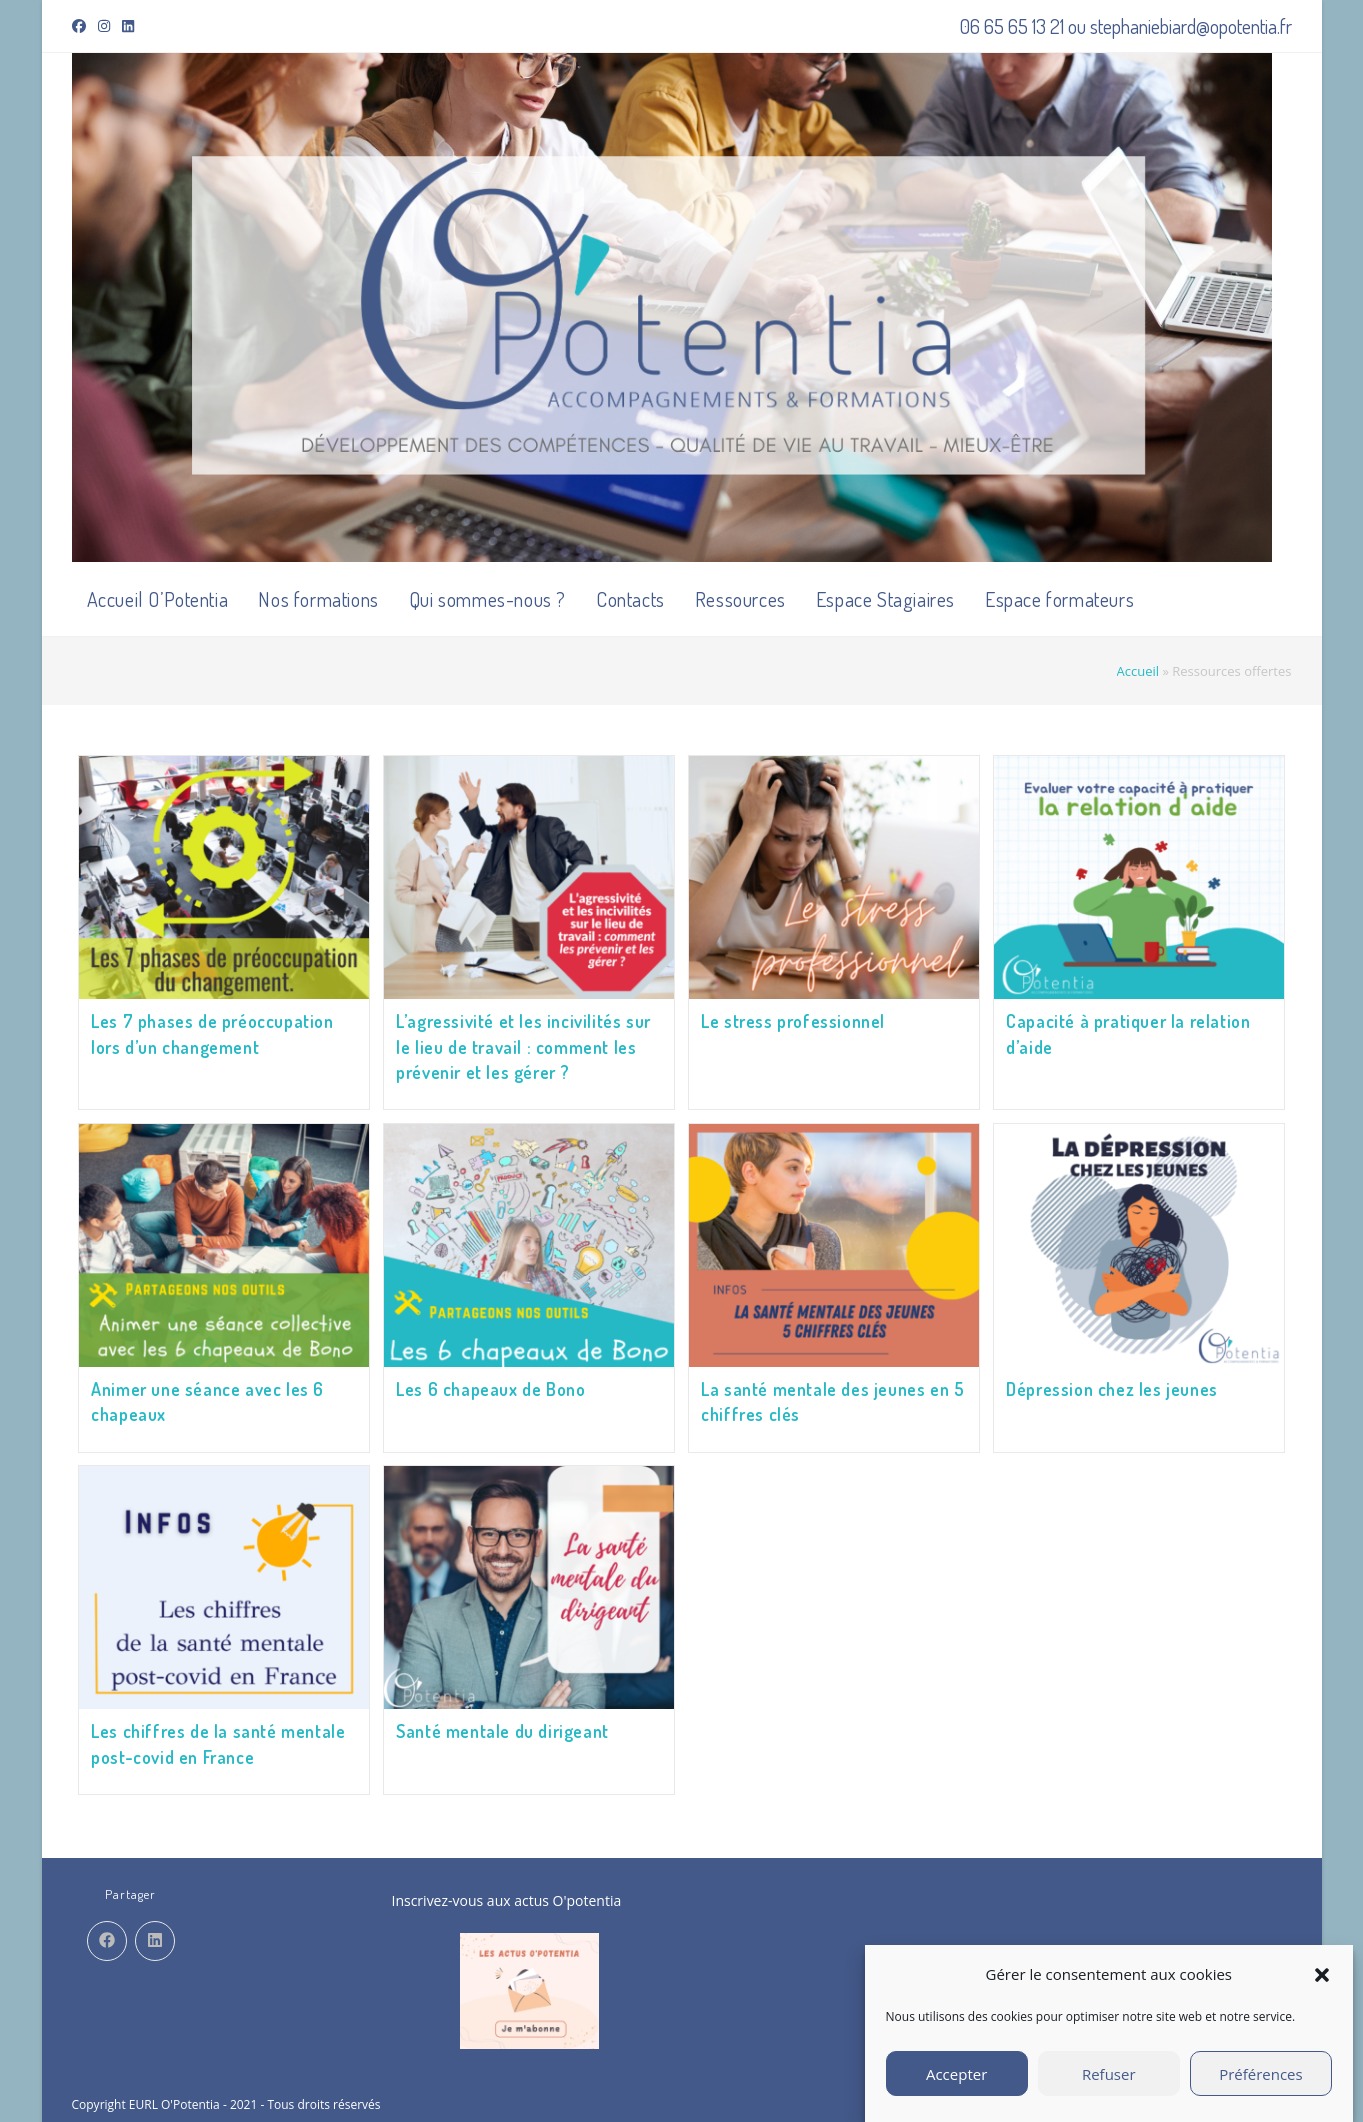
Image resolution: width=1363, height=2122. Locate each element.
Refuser (1109, 2074)
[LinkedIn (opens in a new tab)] (128, 26)
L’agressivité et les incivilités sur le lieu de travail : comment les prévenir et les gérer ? (523, 1046)
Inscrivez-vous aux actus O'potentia (507, 1894)
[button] (1322, 1975)
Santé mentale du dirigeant (502, 1727)
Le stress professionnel (793, 1021)
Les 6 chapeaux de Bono (490, 1387)
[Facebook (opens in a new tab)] (82, 26)
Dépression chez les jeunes (1112, 1387)
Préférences (1261, 2074)
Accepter (956, 2074)
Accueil (1138, 671)
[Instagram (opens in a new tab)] (104, 26)
